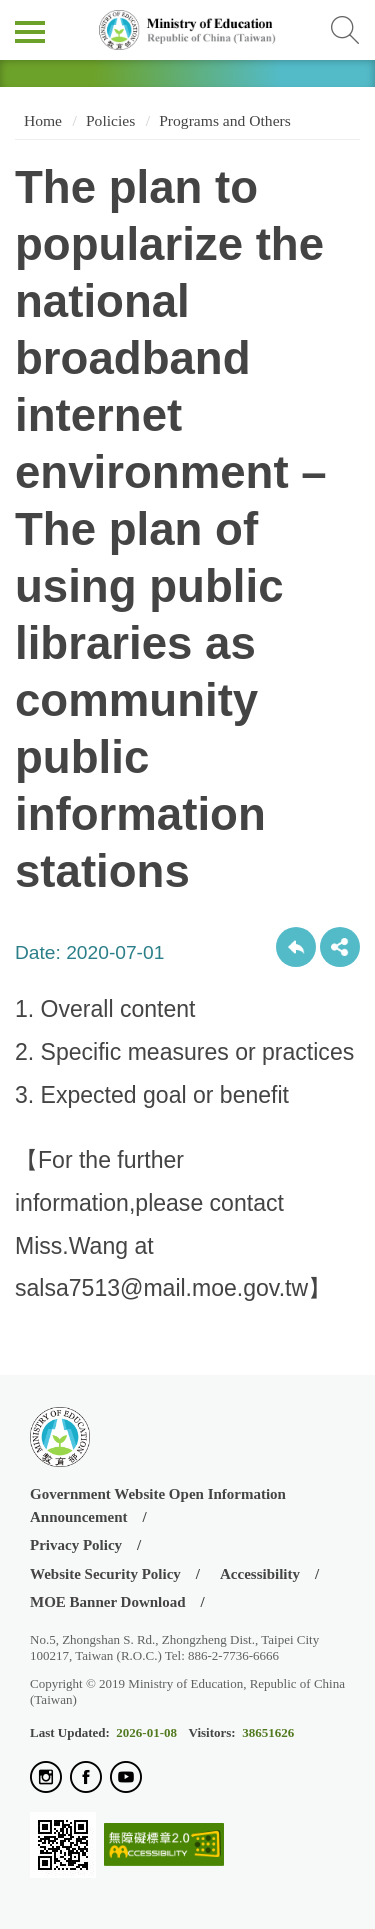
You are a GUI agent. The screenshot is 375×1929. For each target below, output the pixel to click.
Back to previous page (296, 947)
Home (41, 120)
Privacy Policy (76, 1545)
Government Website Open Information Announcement (158, 1505)
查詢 (345, 30)
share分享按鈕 (340, 947)
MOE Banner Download (108, 1602)
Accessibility (260, 1574)
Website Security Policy (105, 1574)
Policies (110, 120)
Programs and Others (225, 120)
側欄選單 (30, 32)
